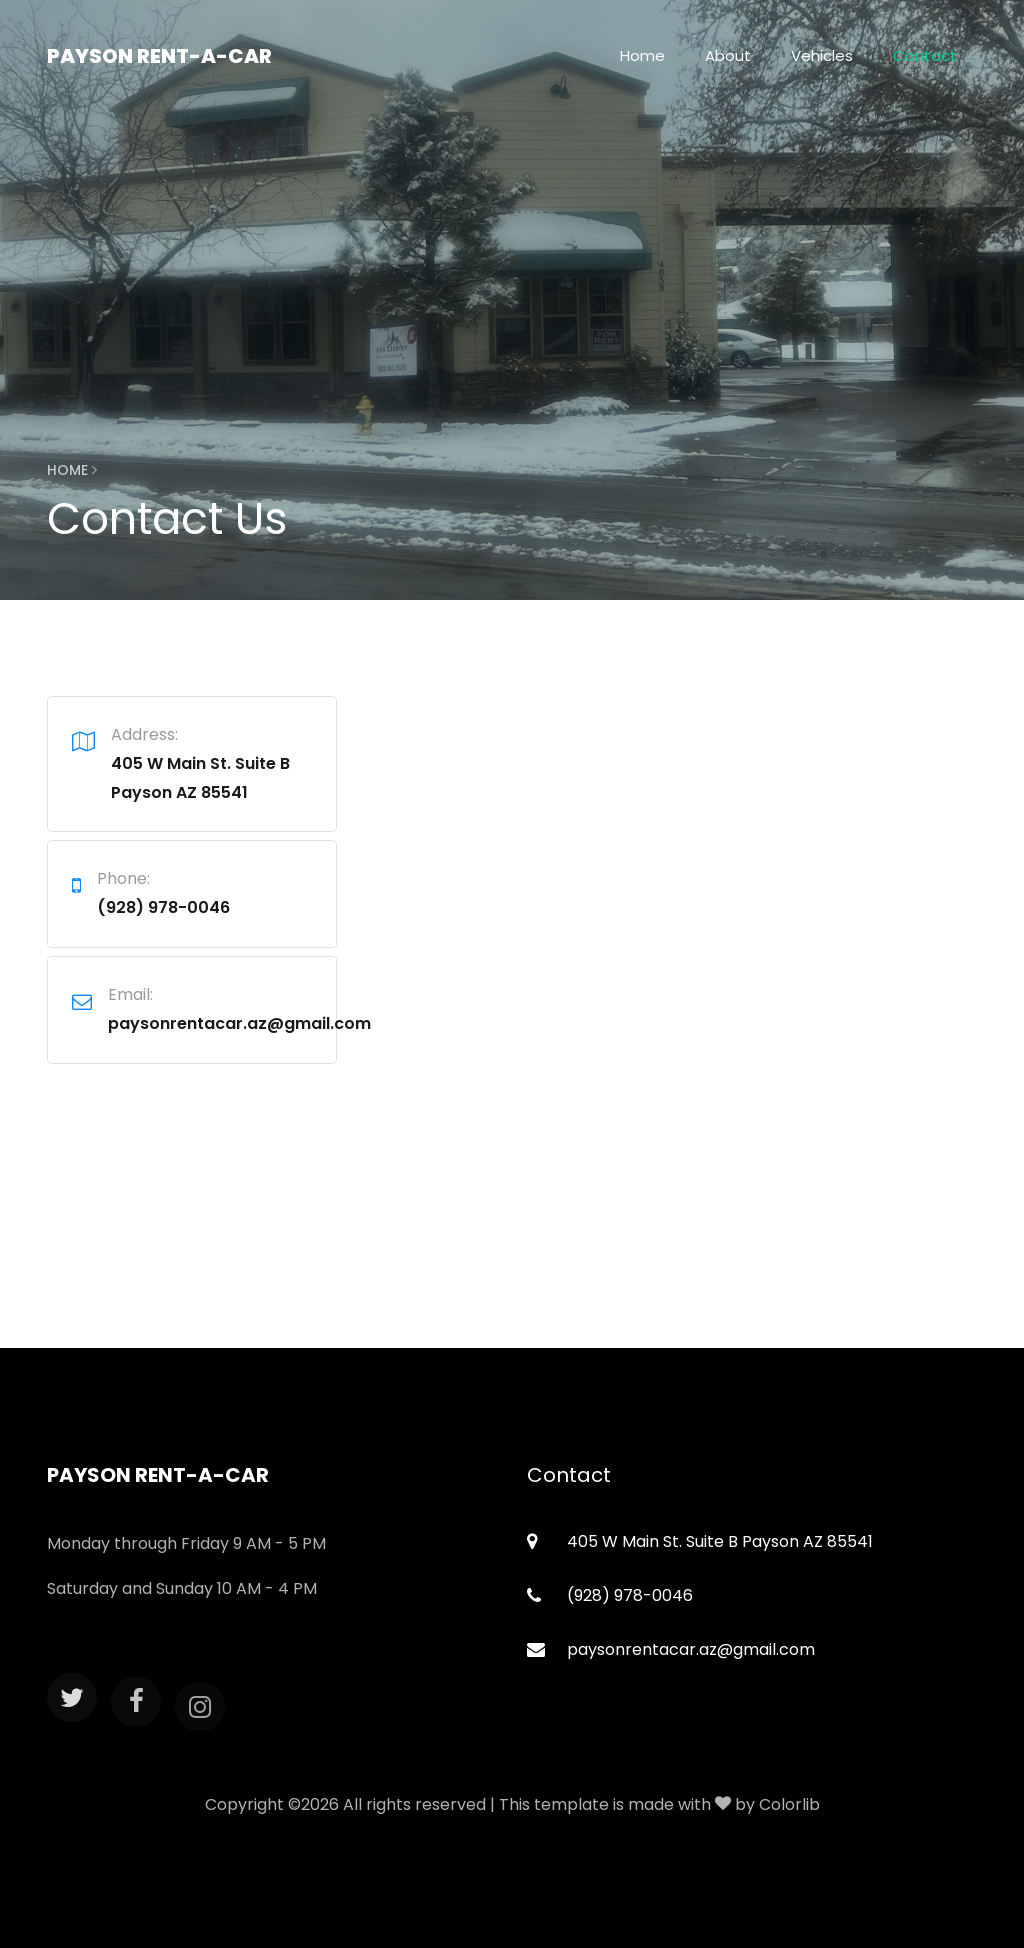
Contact (925, 55)
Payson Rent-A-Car (159, 56)
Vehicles (822, 55)
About (728, 55)
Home (642, 55)
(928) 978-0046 (163, 907)
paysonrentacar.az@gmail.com (239, 1023)
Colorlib (789, 1804)
